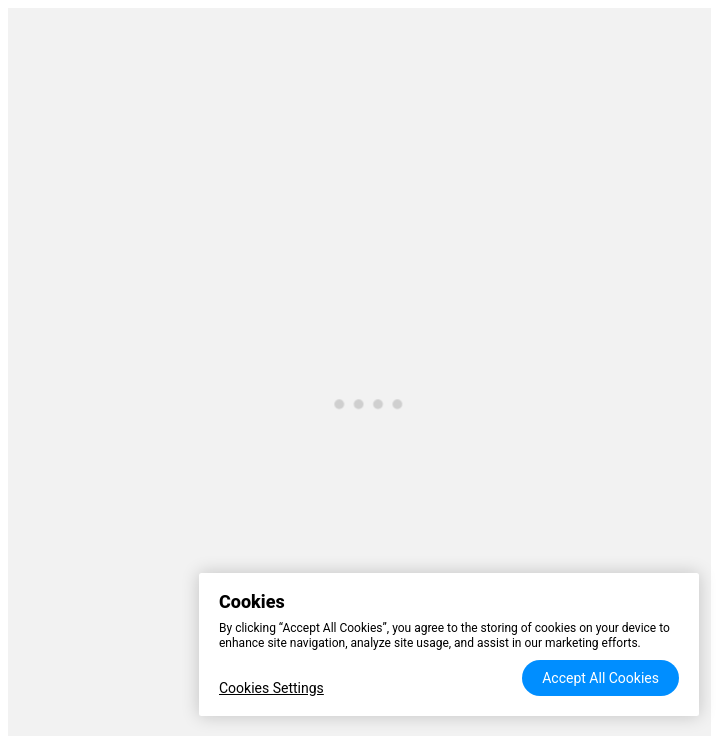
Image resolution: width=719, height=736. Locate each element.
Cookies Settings (271, 688)
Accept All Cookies (600, 678)
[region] (449, 644)
